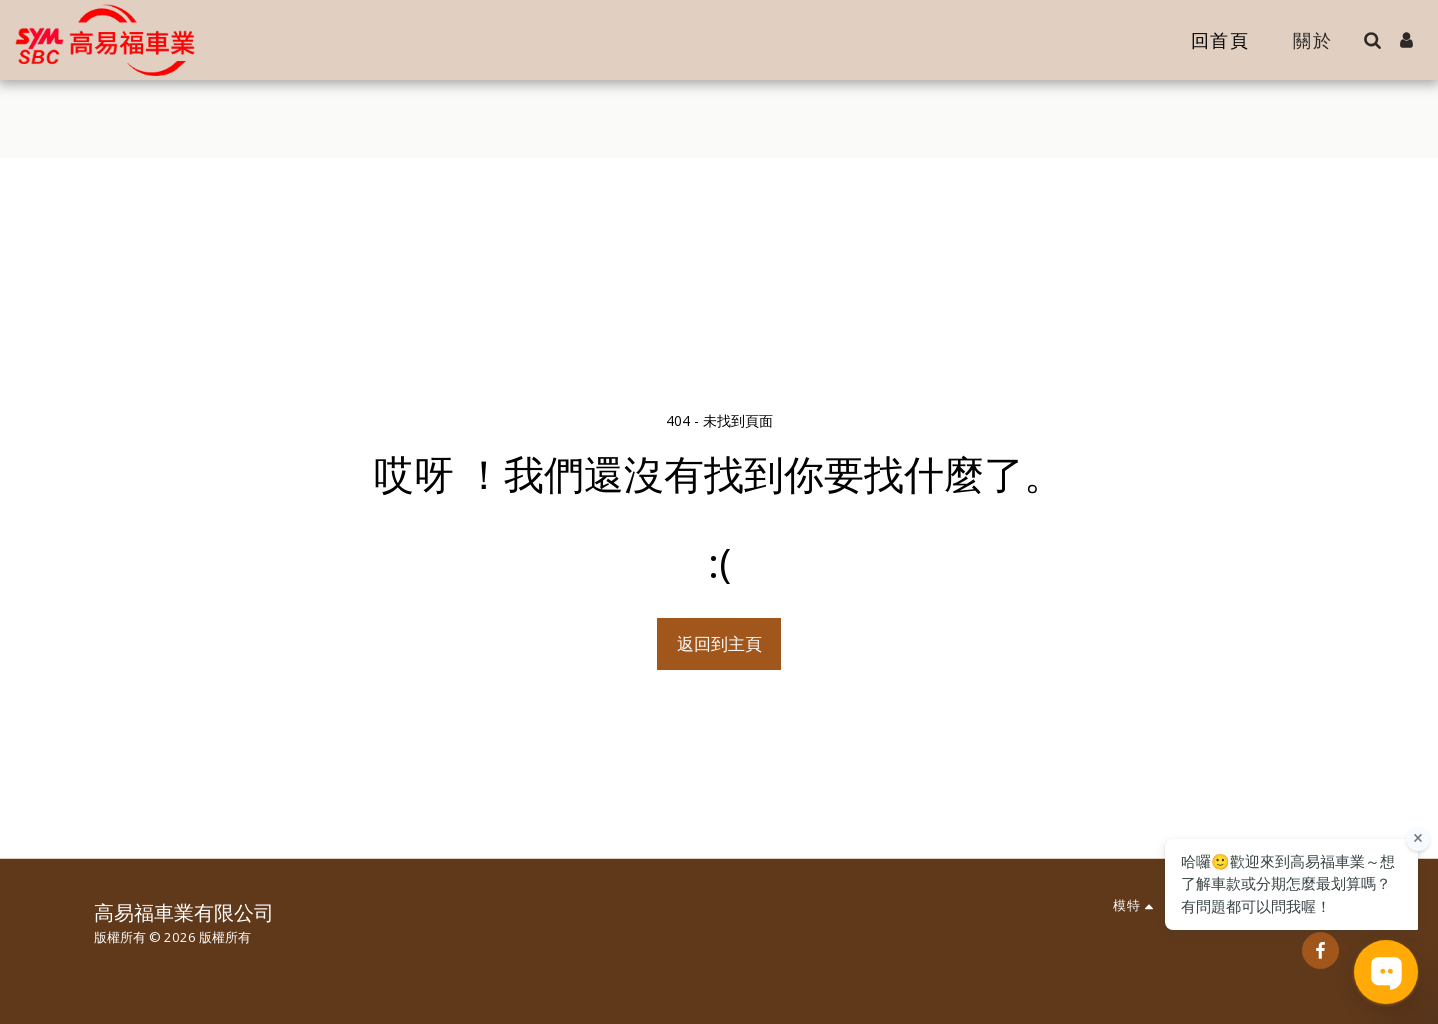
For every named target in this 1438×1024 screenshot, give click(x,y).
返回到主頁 (719, 643)
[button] (1372, 40)
